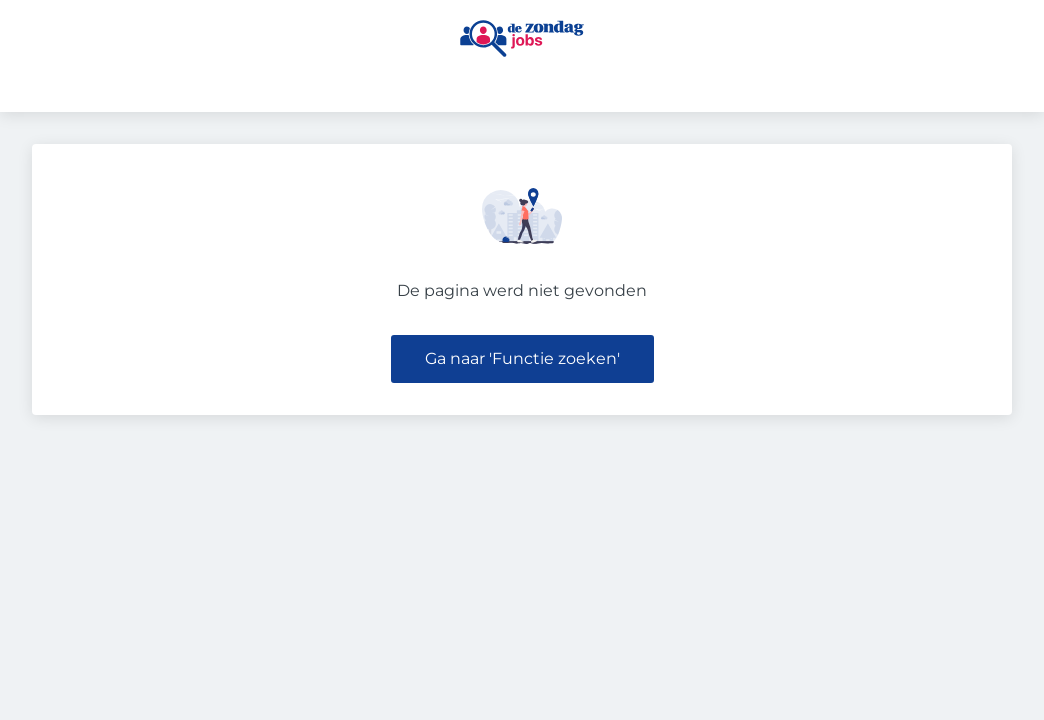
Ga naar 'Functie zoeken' (522, 358)
